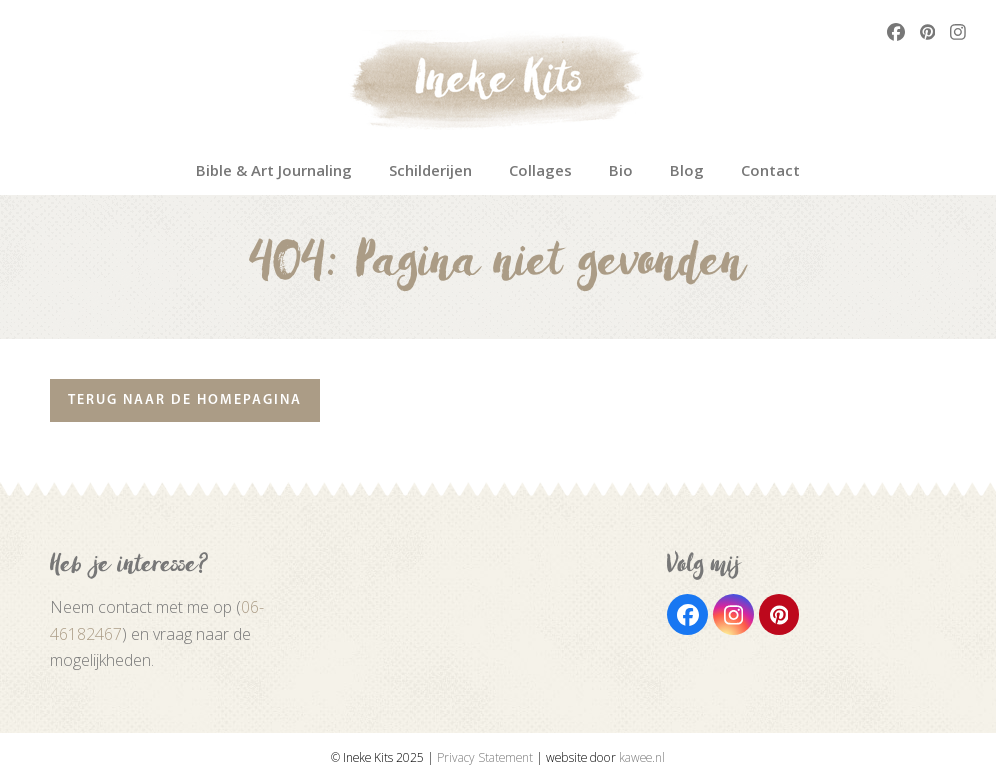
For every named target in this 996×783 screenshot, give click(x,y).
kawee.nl (642, 757)
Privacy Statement (485, 757)
